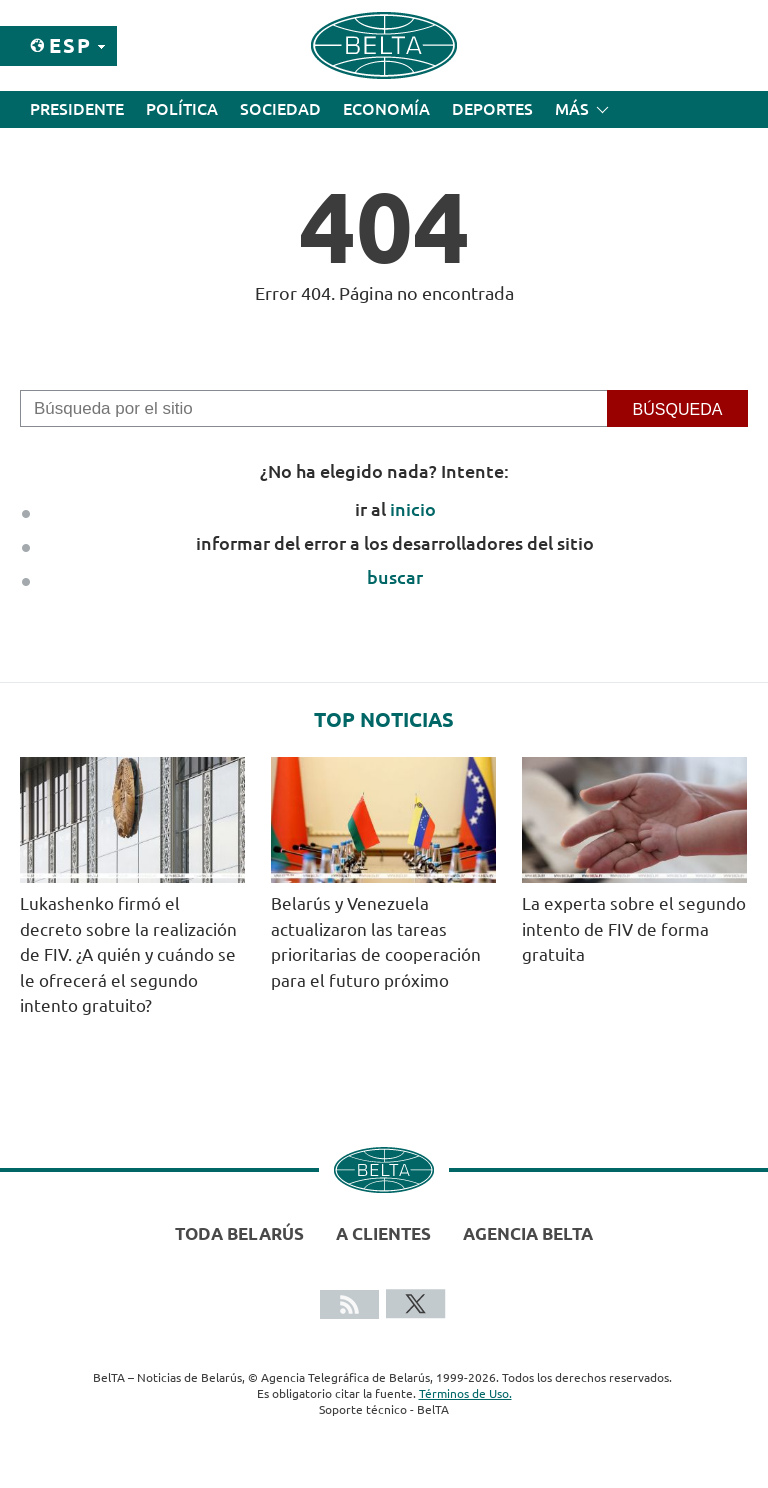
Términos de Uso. (465, 1393)
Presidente (77, 109)
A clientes (383, 1233)
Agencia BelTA (528, 1233)
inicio (413, 509)
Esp (70, 45)
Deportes (492, 109)
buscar (395, 577)
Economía (386, 109)
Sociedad (280, 109)
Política (182, 109)
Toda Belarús (239, 1233)
